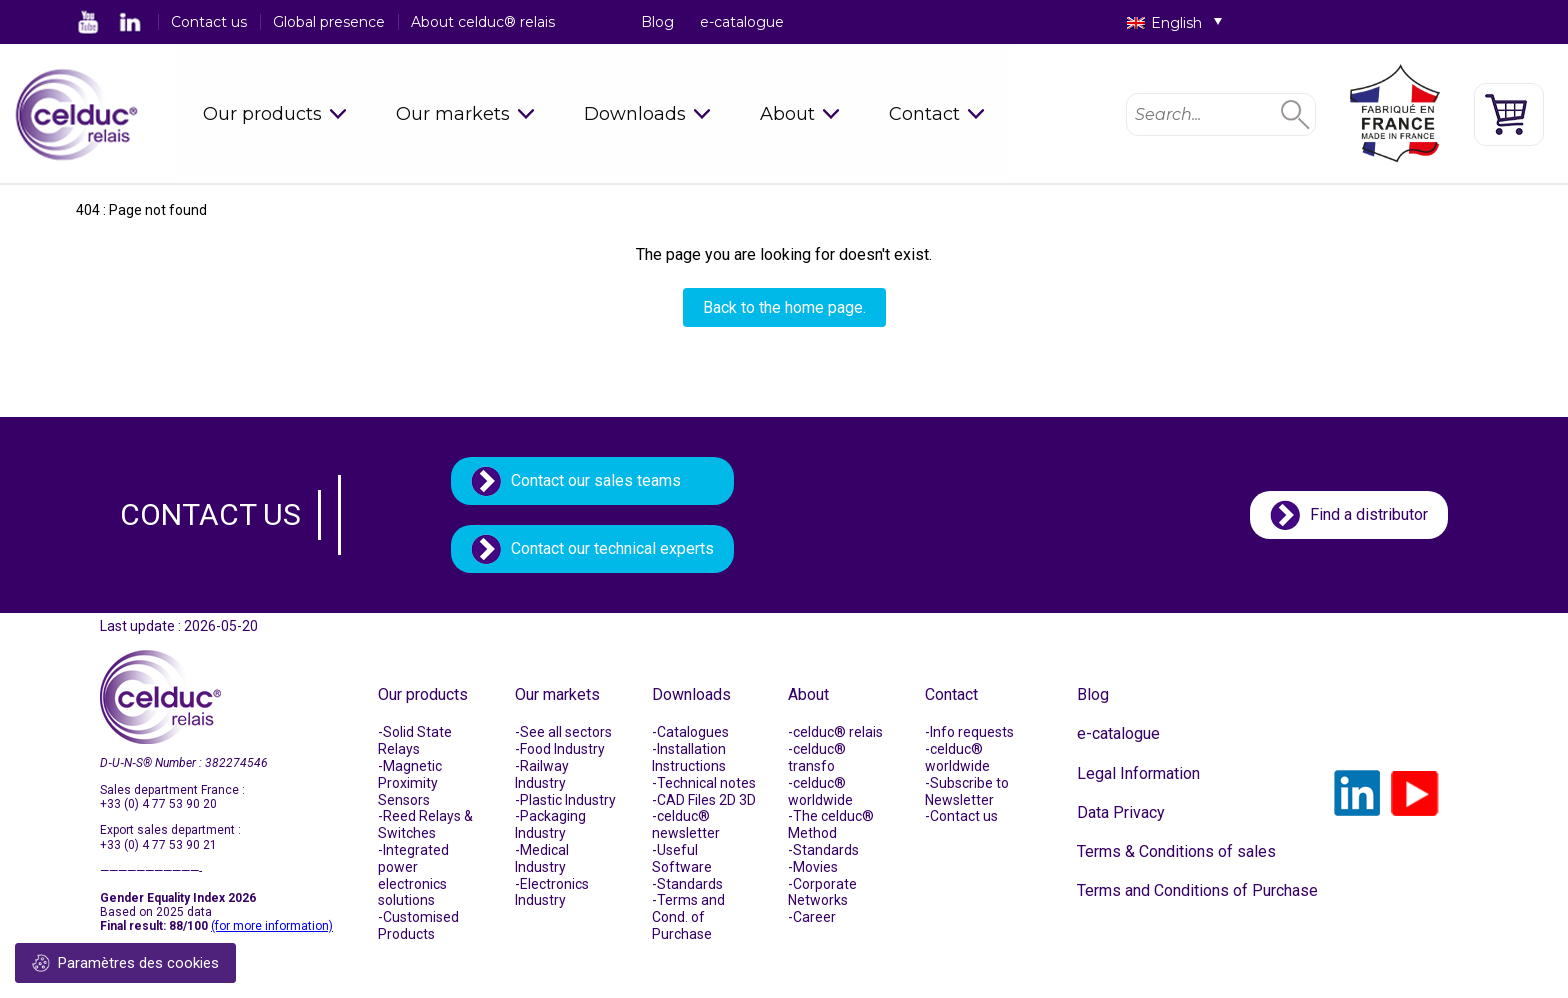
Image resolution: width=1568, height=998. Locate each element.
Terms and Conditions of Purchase (1197, 890)
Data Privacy (1121, 812)
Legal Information (1138, 773)
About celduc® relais (483, 22)
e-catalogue (742, 22)
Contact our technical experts (612, 548)
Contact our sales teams (596, 480)
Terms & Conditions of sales (1176, 851)
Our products (262, 114)
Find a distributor (1369, 514)
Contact (924, 114)
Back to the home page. (784, 307)
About (787, 114)
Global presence (329, 22)
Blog (657, 22)
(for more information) (272, 926)
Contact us (209, 22)
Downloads (635, 114)
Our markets (453, 114)
